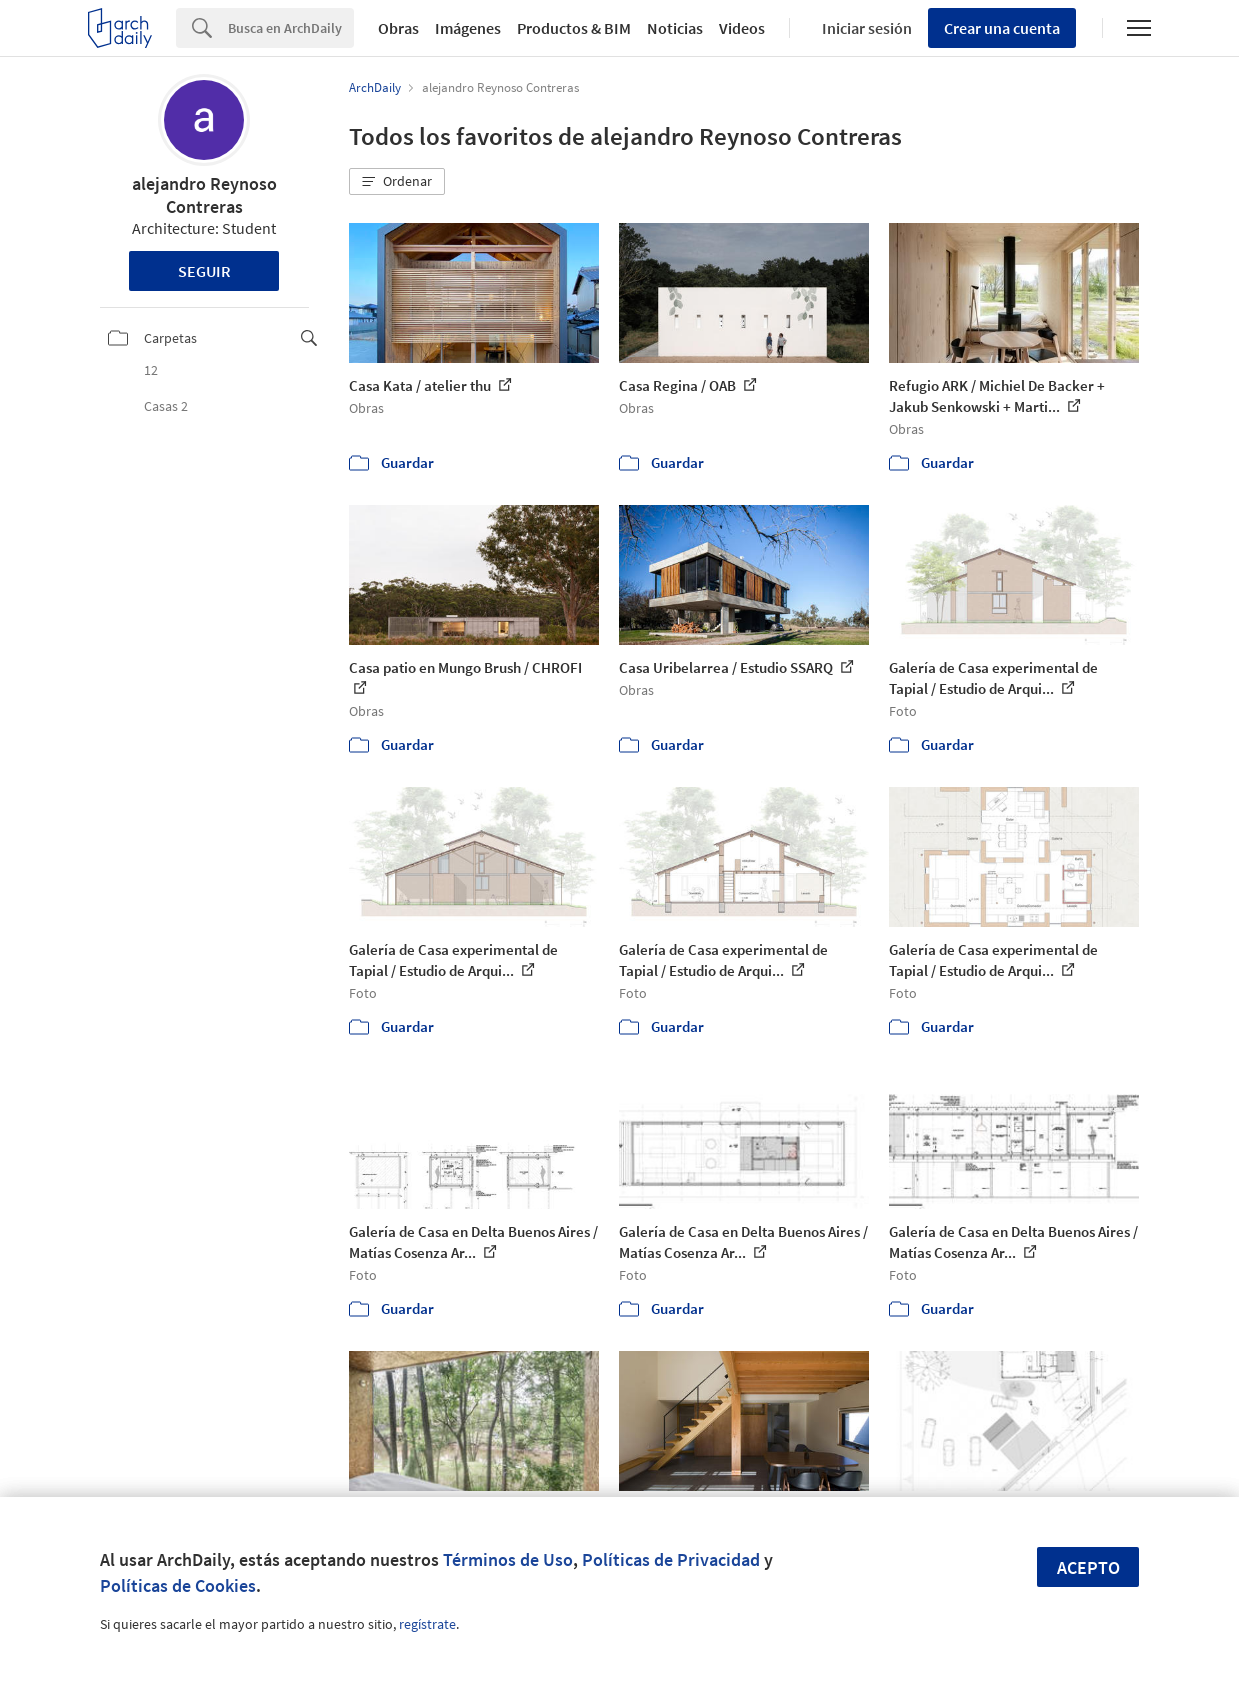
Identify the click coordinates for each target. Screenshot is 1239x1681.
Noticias (675, 28)
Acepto (1088, 1567)
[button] (397, 182)
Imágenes (468, 28)
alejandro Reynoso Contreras (204, 195)
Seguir (204, 271)
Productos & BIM (574, 28)
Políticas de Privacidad (671, 1559)
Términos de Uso (508, 1559)
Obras (398, 28)
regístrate (427, 1624)
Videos (742, 28)
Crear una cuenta (1002, 28)
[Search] (291, 28)
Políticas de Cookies (178, 1585)
